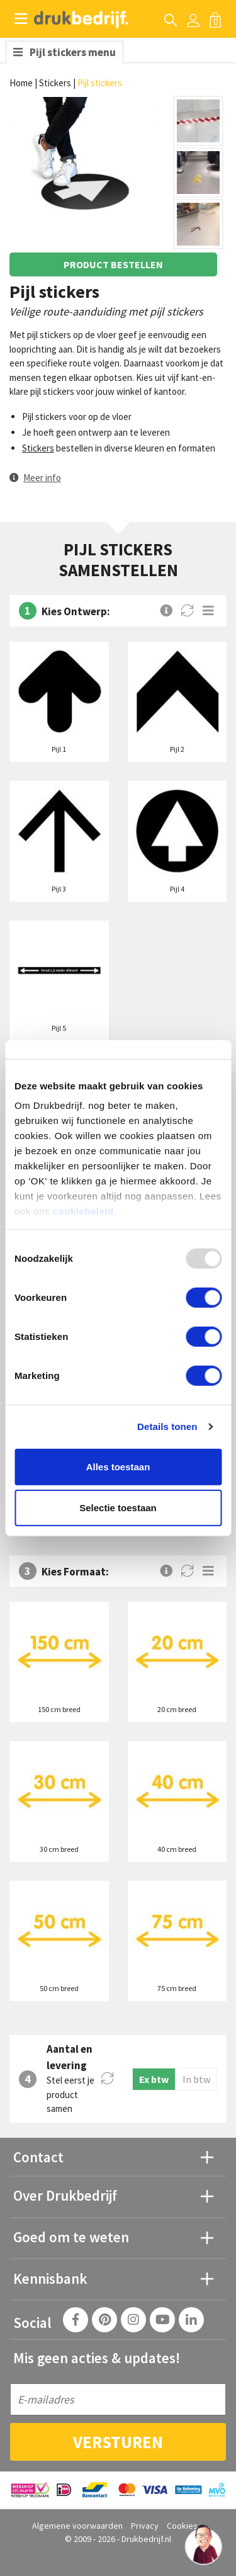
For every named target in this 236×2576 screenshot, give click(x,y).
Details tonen (167, 1426)
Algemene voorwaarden (77, 2525)
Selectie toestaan (118, 1507)
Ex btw (154, 2079)
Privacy (145, 2525)
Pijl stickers (99, 83)
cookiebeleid (83, 1211)
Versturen (118, 2442)
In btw (196, 2079)
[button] (35, 478)
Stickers (55, 83)
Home (21, 83)
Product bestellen (113, 264)
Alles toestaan (118, 1466)
